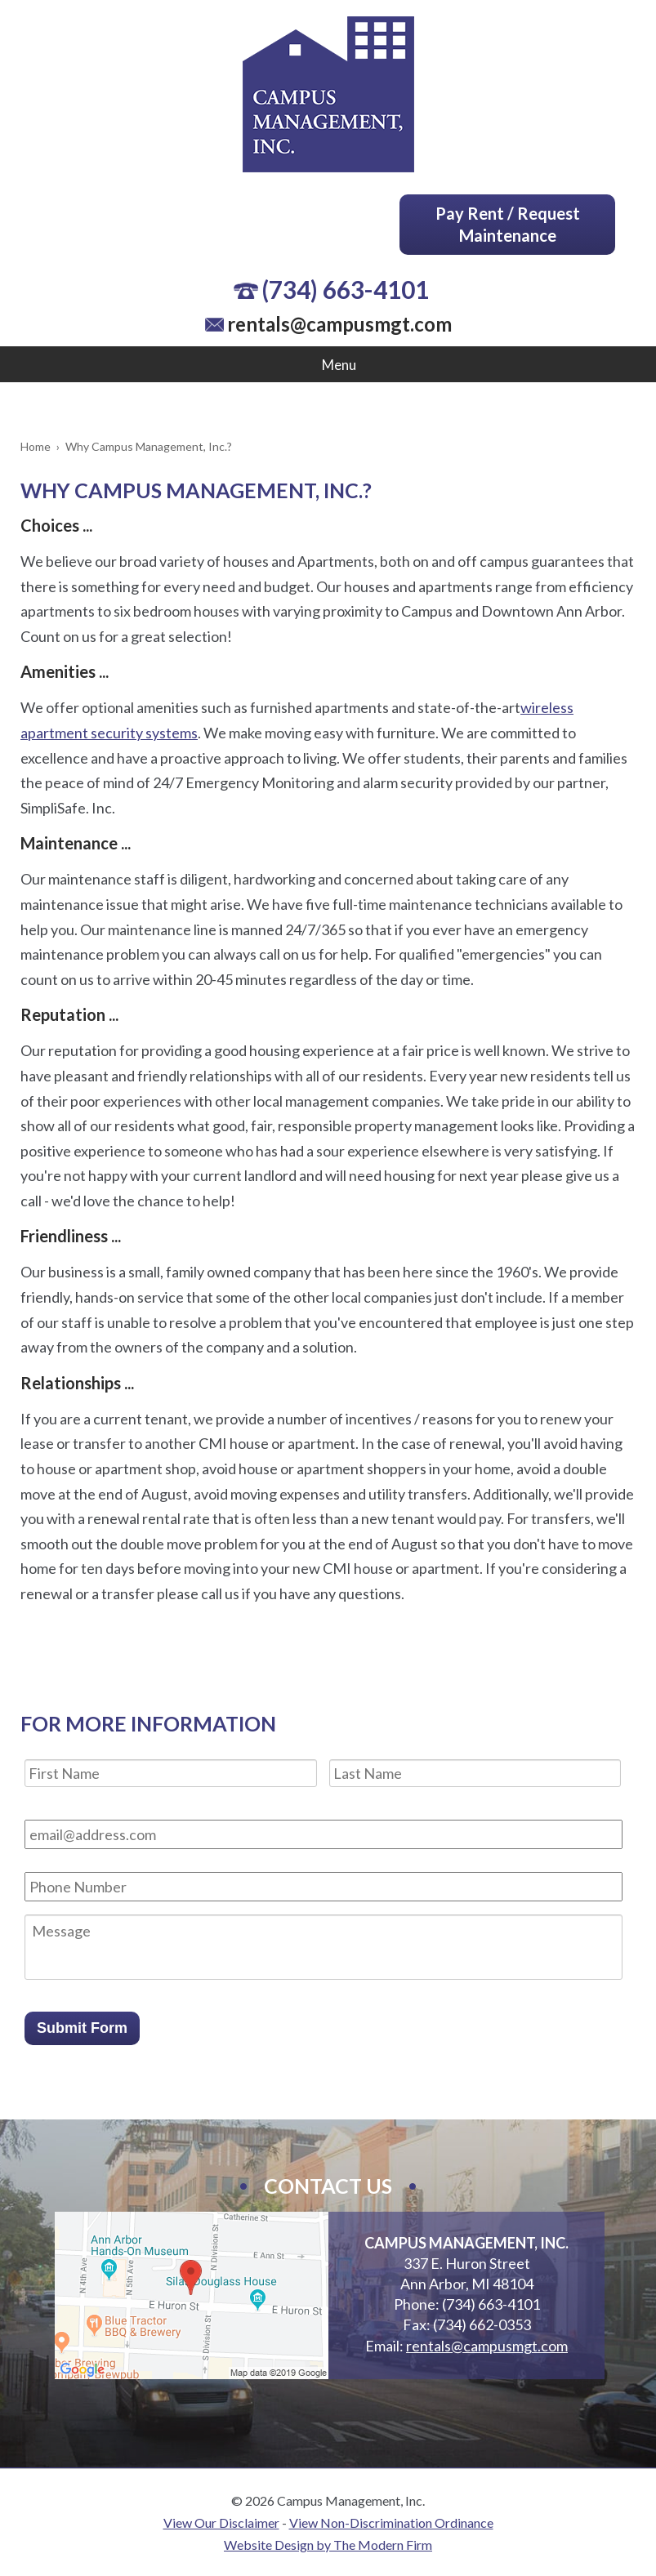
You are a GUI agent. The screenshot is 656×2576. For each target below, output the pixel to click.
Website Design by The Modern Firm (328, 2544)
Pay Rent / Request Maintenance (507, 224)
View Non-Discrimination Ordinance (391, 2522)
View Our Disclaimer (221, 2522)
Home (35, 446)
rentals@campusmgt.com (339, 324)
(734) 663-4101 (345, 289)
